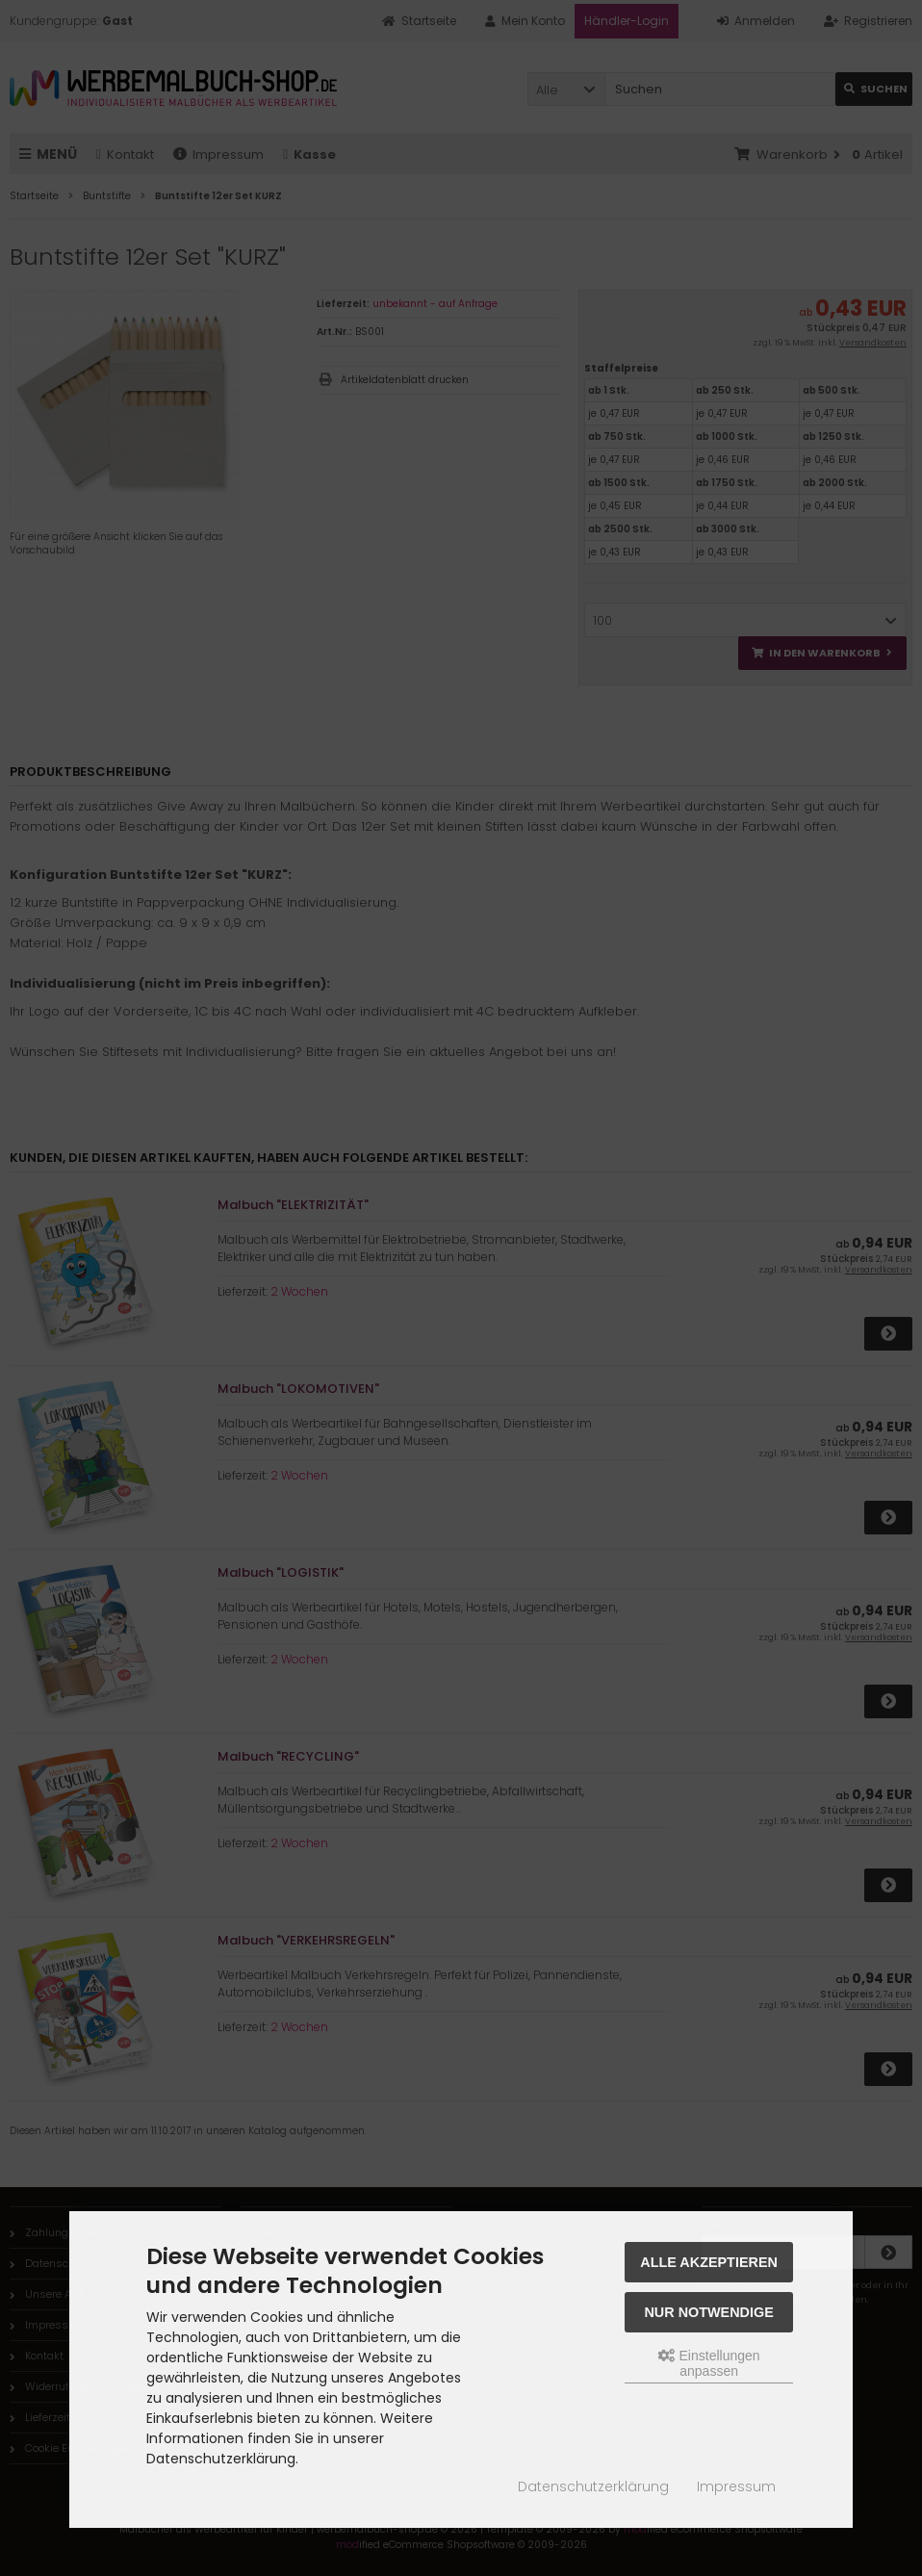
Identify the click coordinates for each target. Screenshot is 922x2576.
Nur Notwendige (708, 2312)
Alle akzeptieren (709, 2262)
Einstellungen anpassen (709, 2363)
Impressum (736, 2486)
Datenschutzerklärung (593, 2486)
